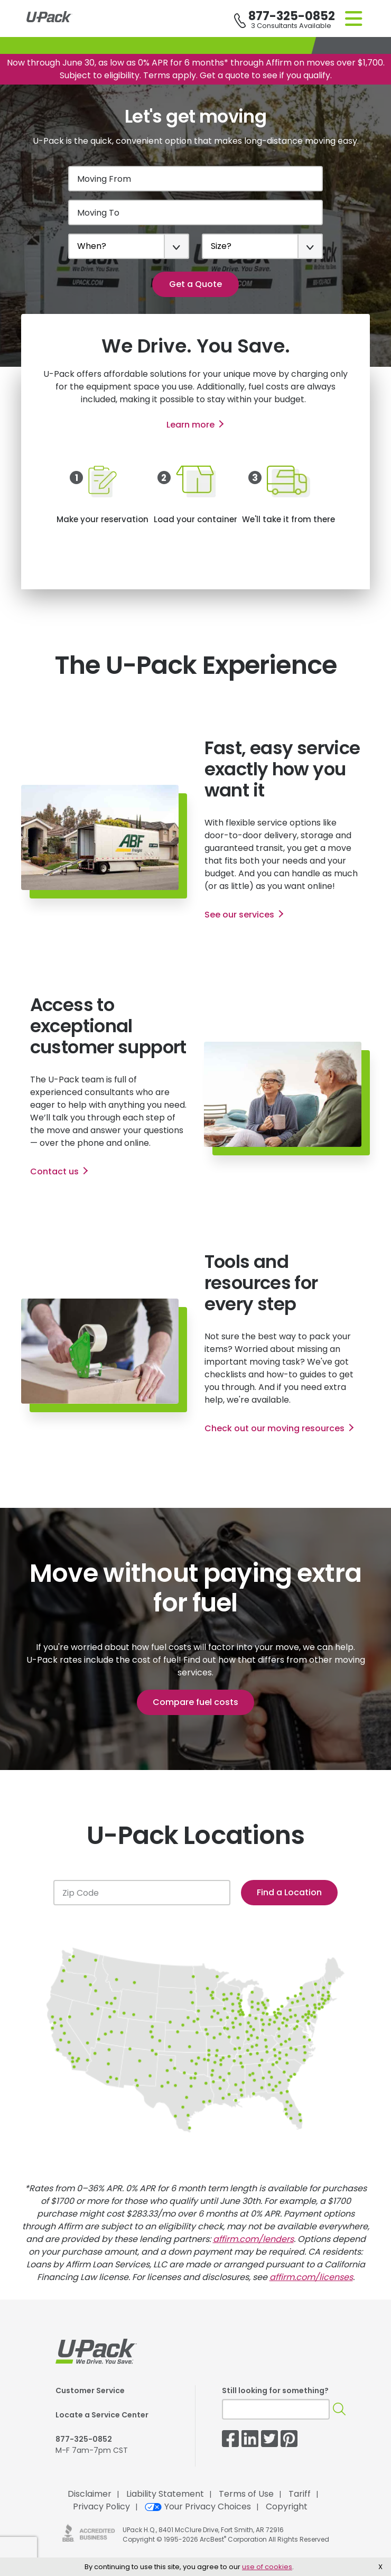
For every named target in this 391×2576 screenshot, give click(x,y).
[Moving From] (195, 178)
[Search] (339, 2409)
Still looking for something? (275, 2390)
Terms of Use (246, 2494)
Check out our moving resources (274, 1428)
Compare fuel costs (195, 1702)
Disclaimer (89, 2494)
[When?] (128, 246)
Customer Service (90, 2390)
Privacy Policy (101, 2506)
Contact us (54, 1171)
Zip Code (80, 1893)
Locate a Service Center (101, 2415)
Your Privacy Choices (198, 2506)
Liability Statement (165, 2494)
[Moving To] (195, 212)
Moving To (98, 213)
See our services (239, 915)
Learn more (190, 425)
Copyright (287, 2506)
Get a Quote (195, 284)
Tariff (299, 2494)
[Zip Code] (141, 1892)
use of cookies (267, 2567)
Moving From (104, 179)
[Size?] (262, 246)
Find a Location (289, 1892)
